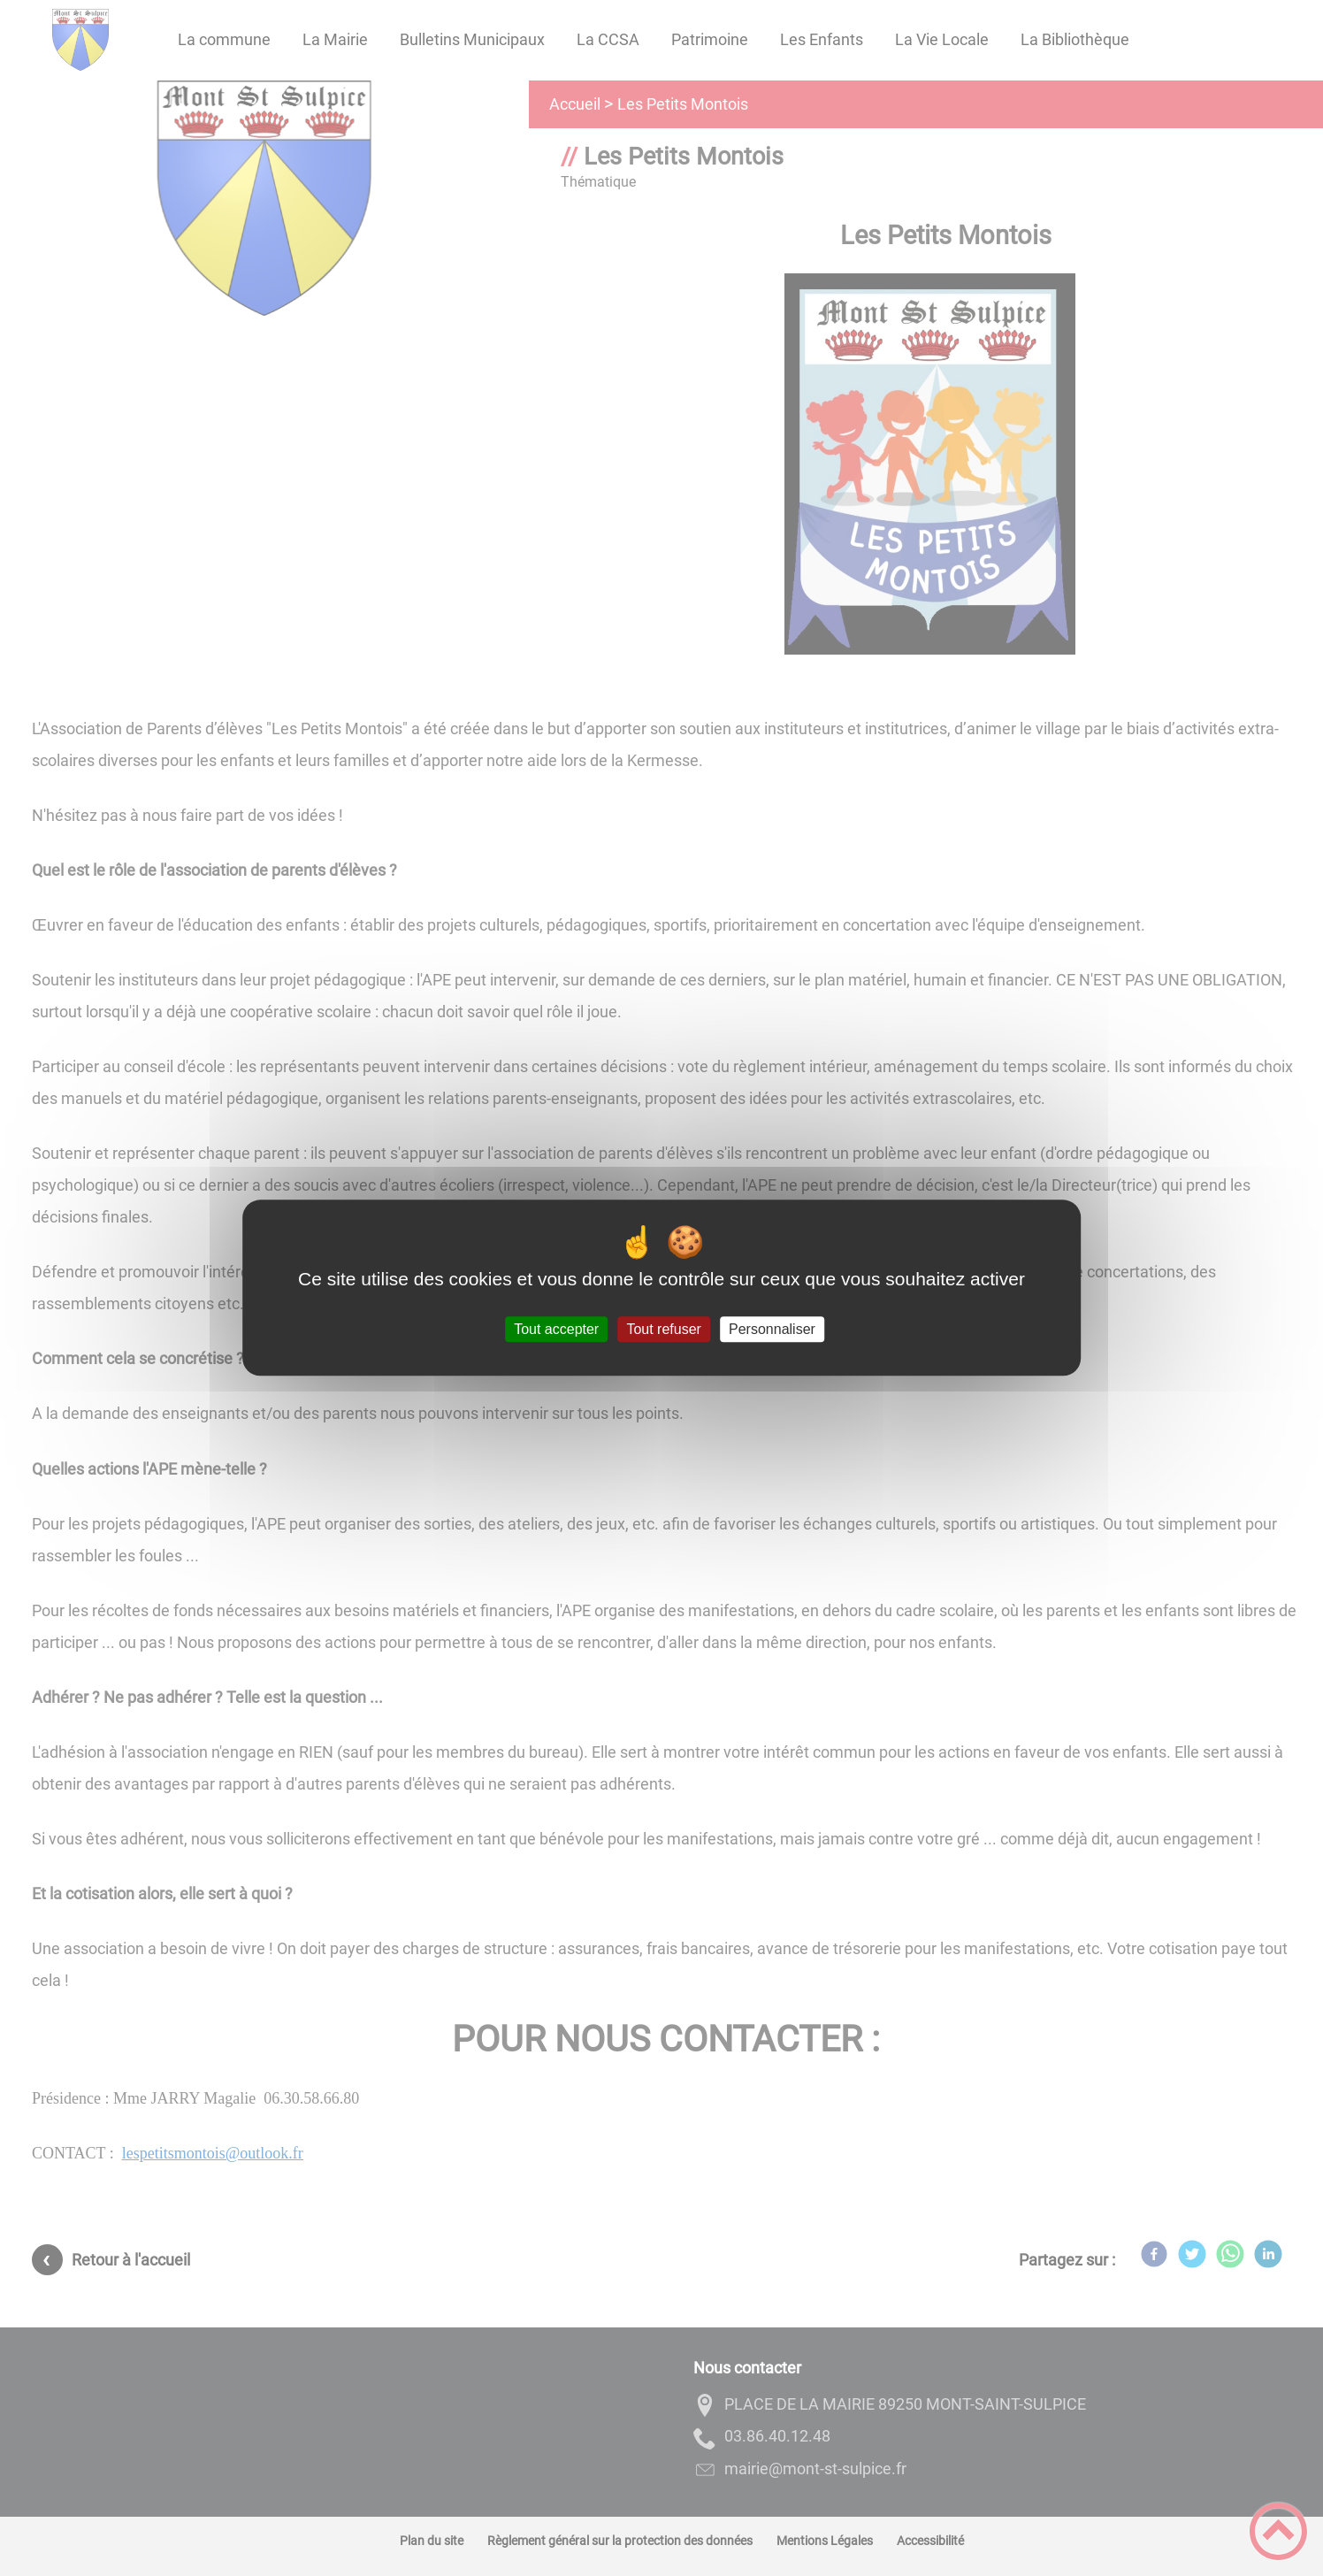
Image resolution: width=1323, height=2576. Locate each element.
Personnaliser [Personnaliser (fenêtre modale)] (772, 1329)
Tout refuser (663, 1329)
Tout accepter (556, 1329)
